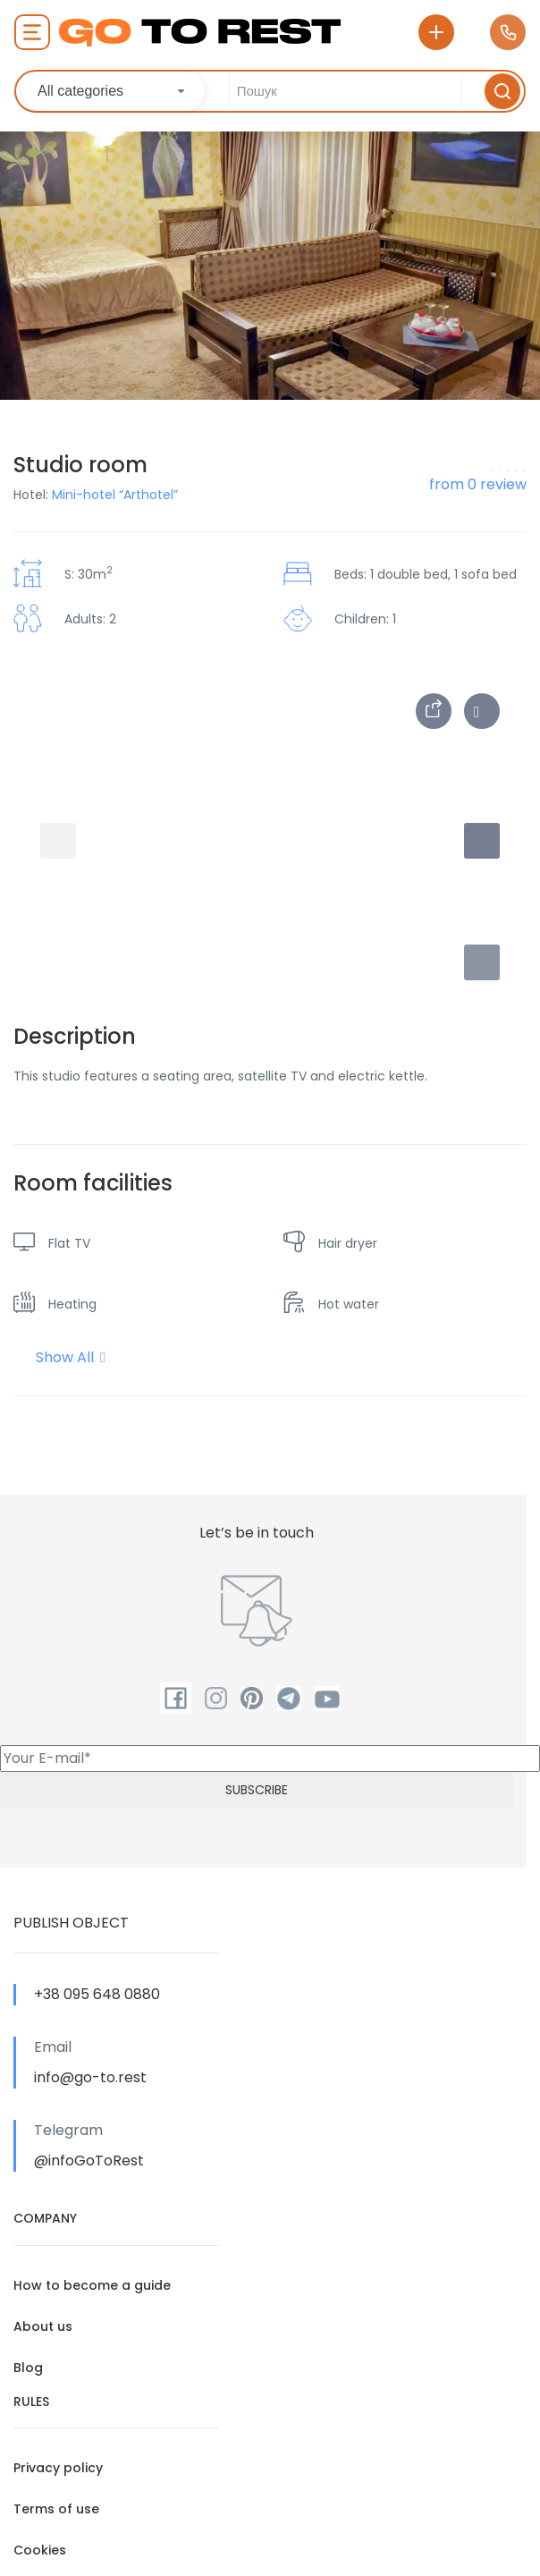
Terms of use (56, 2509)
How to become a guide (92, 2285)
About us (42, 2326)
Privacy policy (58, 2468)
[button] (482, 962)
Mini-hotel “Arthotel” (115, 495)
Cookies (39, 2550)
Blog (28, 2368)
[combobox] (113, 91)
